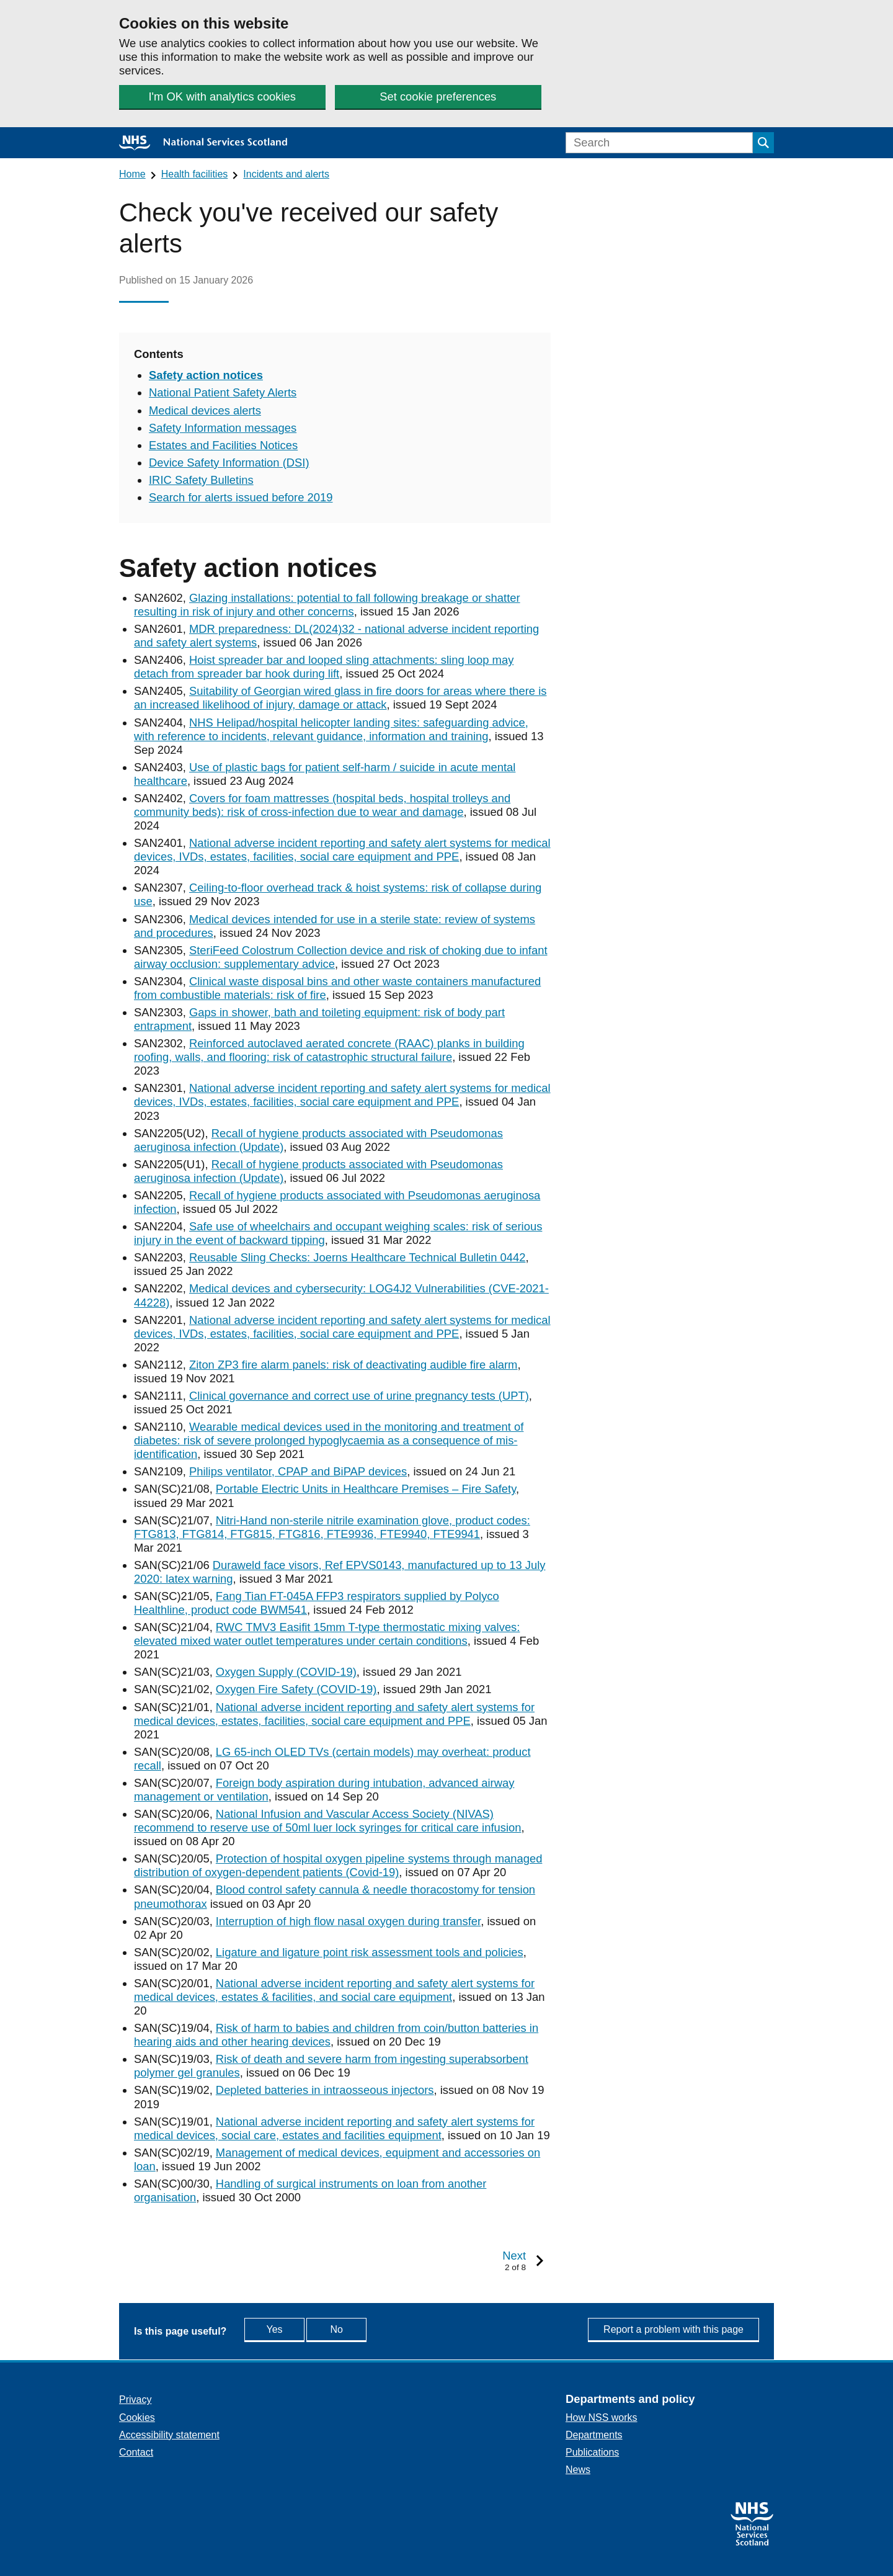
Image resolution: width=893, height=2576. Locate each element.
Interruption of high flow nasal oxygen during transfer (348, 1921)
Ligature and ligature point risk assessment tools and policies (369, 1952)
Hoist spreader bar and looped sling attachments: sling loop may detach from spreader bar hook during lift (323, 666)
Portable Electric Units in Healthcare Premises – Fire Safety (366, 1488)
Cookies (137, 2417)
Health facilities (194, 174)
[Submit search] (763, 142)
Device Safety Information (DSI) (229, 462)
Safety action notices (206, 375)
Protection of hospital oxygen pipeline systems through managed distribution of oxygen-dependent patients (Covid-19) (338, 1865)
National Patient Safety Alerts (222, 392)
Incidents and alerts (286, 174)
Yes (286, 2329)
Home (132, 174)
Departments (594, 2435)
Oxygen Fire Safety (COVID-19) (296, 1689)
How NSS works (602, 2417)
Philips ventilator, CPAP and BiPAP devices (298, 1471)
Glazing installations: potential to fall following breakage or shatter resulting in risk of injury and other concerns (327, 604)
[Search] (659, 142)
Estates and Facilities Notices (223, 445)
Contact (136, 2452)
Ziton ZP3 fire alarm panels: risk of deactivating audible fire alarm (353, 1364)
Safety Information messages (222, 427)
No (364, 2329)
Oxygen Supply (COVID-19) (286, 1671)
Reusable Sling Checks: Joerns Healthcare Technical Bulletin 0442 (357, 1257)
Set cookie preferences (437, 96)
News (578, 2469)
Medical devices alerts (205, 410)
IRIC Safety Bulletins (201, 479)
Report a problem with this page (673, 2329)
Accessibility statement (169, 2435)
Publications (592, 2452)
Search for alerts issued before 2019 (240, 497)
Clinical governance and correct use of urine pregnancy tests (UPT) (359, 1395)
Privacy (135, 2399)
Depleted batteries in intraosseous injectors (325, 2089)
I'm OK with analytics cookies (222, 96)
